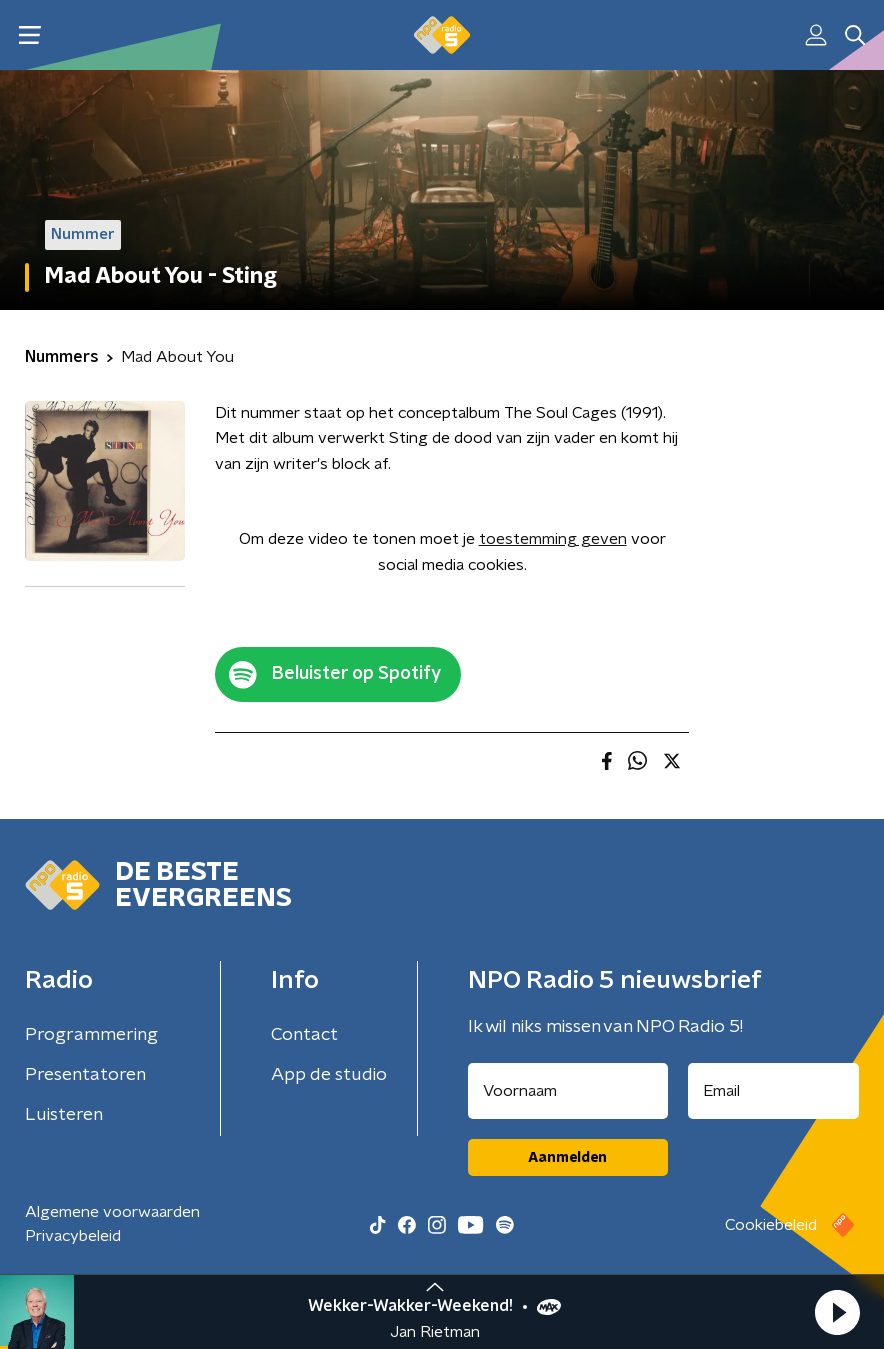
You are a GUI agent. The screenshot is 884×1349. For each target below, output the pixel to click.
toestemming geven (553, 539)
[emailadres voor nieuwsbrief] (774, 1091)
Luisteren (64, 1115)
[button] (837, 1312)
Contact (304, 1035)
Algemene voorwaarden (112, 1212)
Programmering (91, 1035)
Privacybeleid (73, 1236)
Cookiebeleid (771, 1225)
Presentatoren (85, 1075)
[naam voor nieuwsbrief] (568, 1091)
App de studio (329, 1075)
